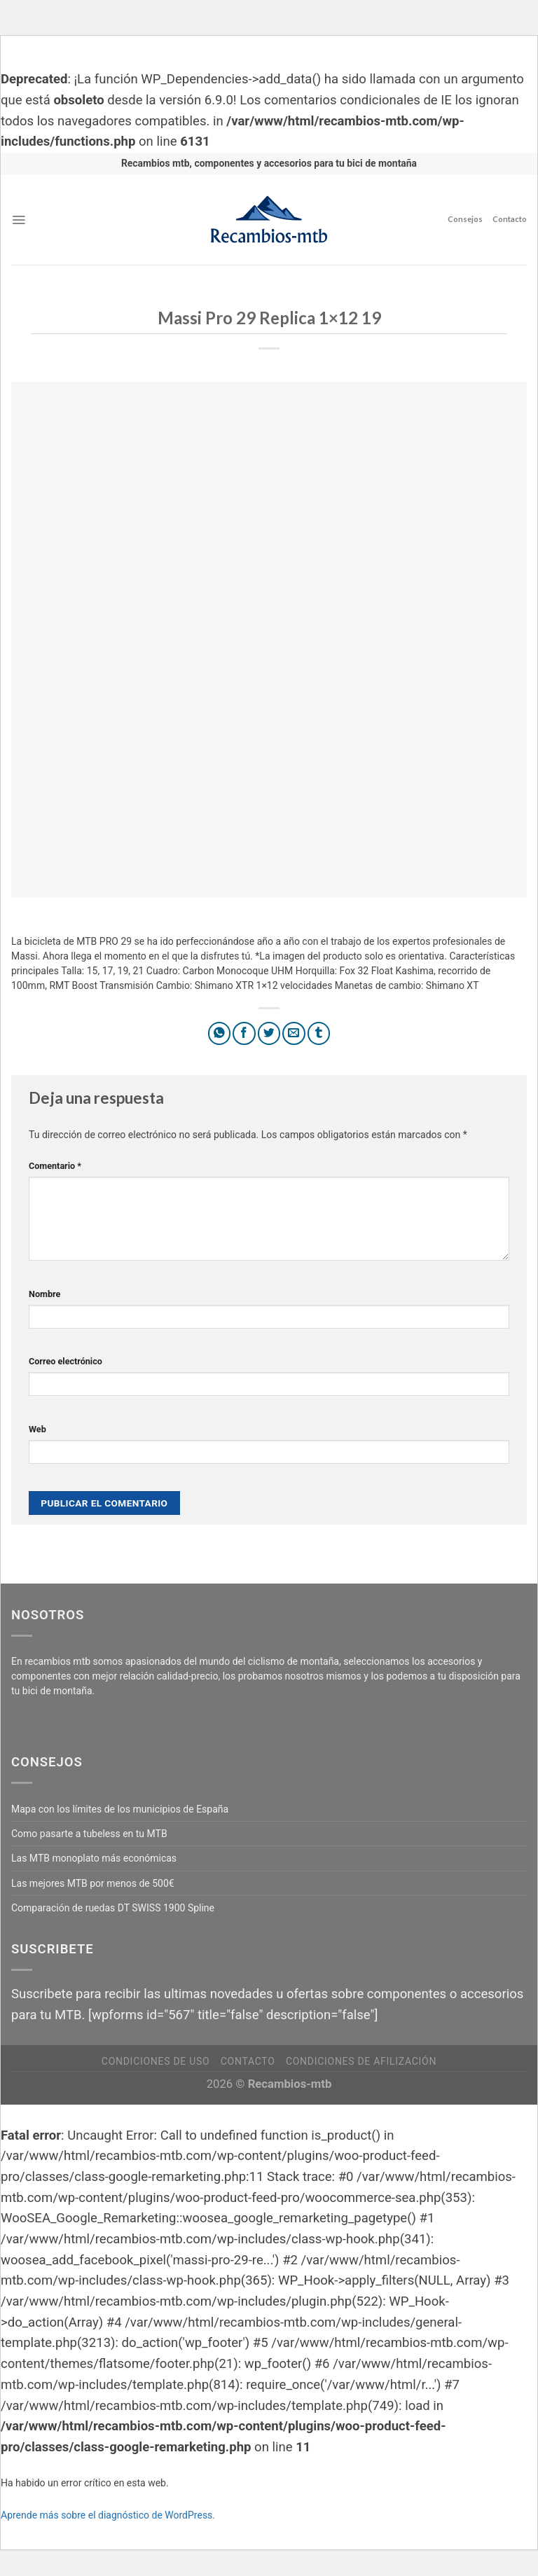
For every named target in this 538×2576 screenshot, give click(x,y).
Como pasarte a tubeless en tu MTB (89, 1833)
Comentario (55, 1166)
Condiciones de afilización (361, 2061)
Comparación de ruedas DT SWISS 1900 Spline (112, 1907)
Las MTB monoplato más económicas (94, 1858)
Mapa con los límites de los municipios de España (119, 1809)
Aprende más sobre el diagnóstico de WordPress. (108, 2515)
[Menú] (18, 220)
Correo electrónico (65, 1361)
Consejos (465, 218)
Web (37, 1429)
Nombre (44, 1294)
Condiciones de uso (155, 2061)
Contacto (509, 218)
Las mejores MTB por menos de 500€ (92, 1883)
